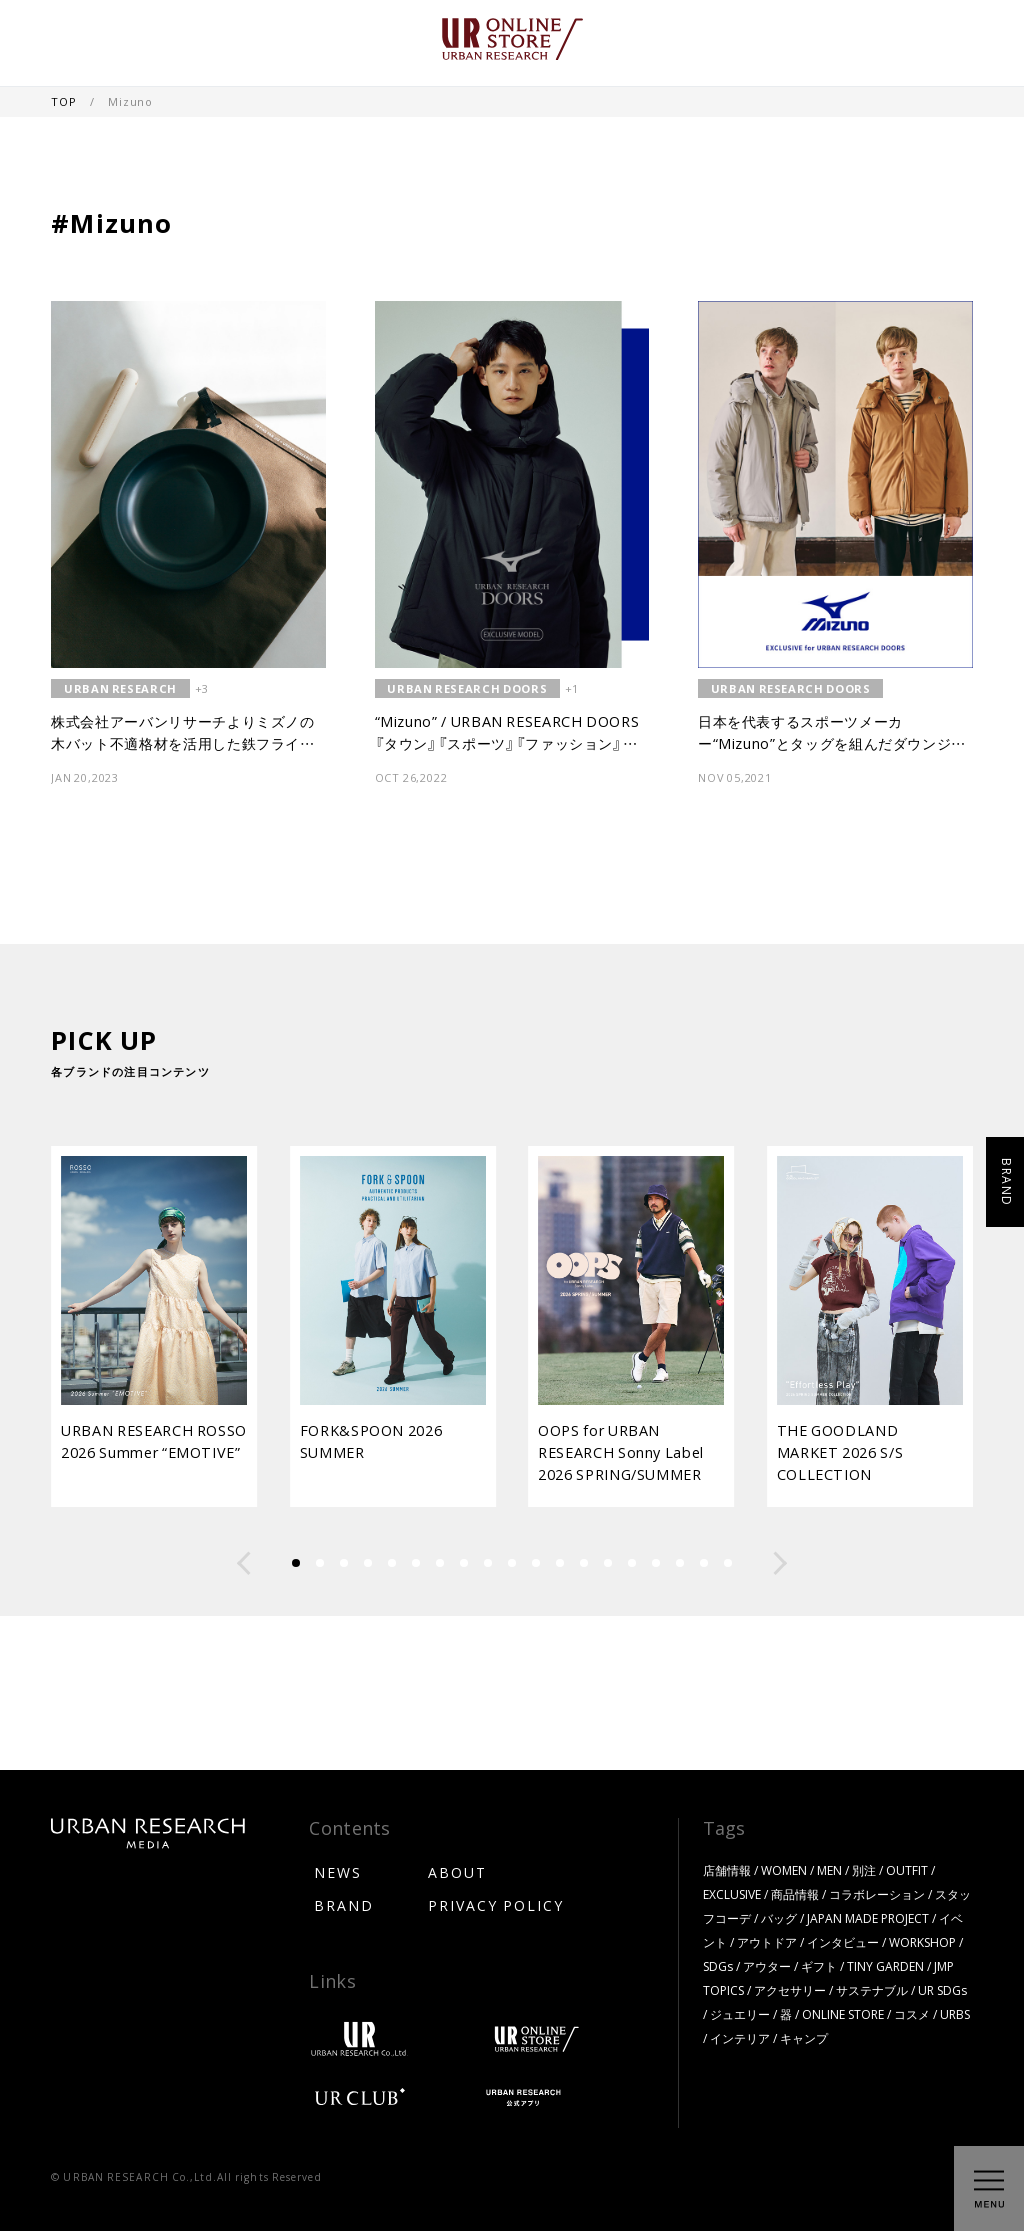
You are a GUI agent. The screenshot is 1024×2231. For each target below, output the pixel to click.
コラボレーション (877, 1894)
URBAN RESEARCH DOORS (467, 688)
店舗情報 (727, 1870)
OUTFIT (907, 1870)
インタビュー (843, 1942)
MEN (829, 1870)
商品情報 (795, 1894)
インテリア (740, 2038)
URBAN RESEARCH (120, 688)
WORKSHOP (922, 1942)
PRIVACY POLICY (496, 1905)
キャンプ (804, 2038)
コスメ (912, 2014)
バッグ (779, 1918)
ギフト (819, 1966)
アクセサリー (790, 1990)
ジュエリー (740, 2014)
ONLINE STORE (843, 2014)
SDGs (718, 1966)
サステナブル (872, 1990)
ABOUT (457, 1872)
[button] (244, 1563)
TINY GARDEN (885, 1966)
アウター (767, 1966)
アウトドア (767, 1942)
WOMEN (784, 1870)
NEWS (338, 1872)
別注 (864, 1870)
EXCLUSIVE (732, 1894)
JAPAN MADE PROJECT (868, 1918)
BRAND (344, 1905)
